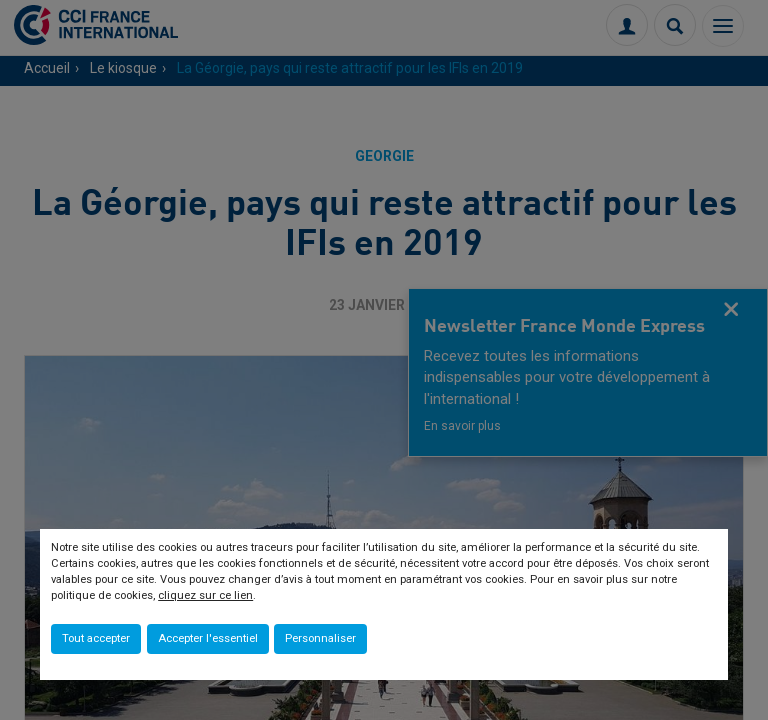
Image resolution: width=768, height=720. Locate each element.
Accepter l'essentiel (208, 638)
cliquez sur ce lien (205, 595)
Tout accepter (96, 638)
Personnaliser (320, 638)
